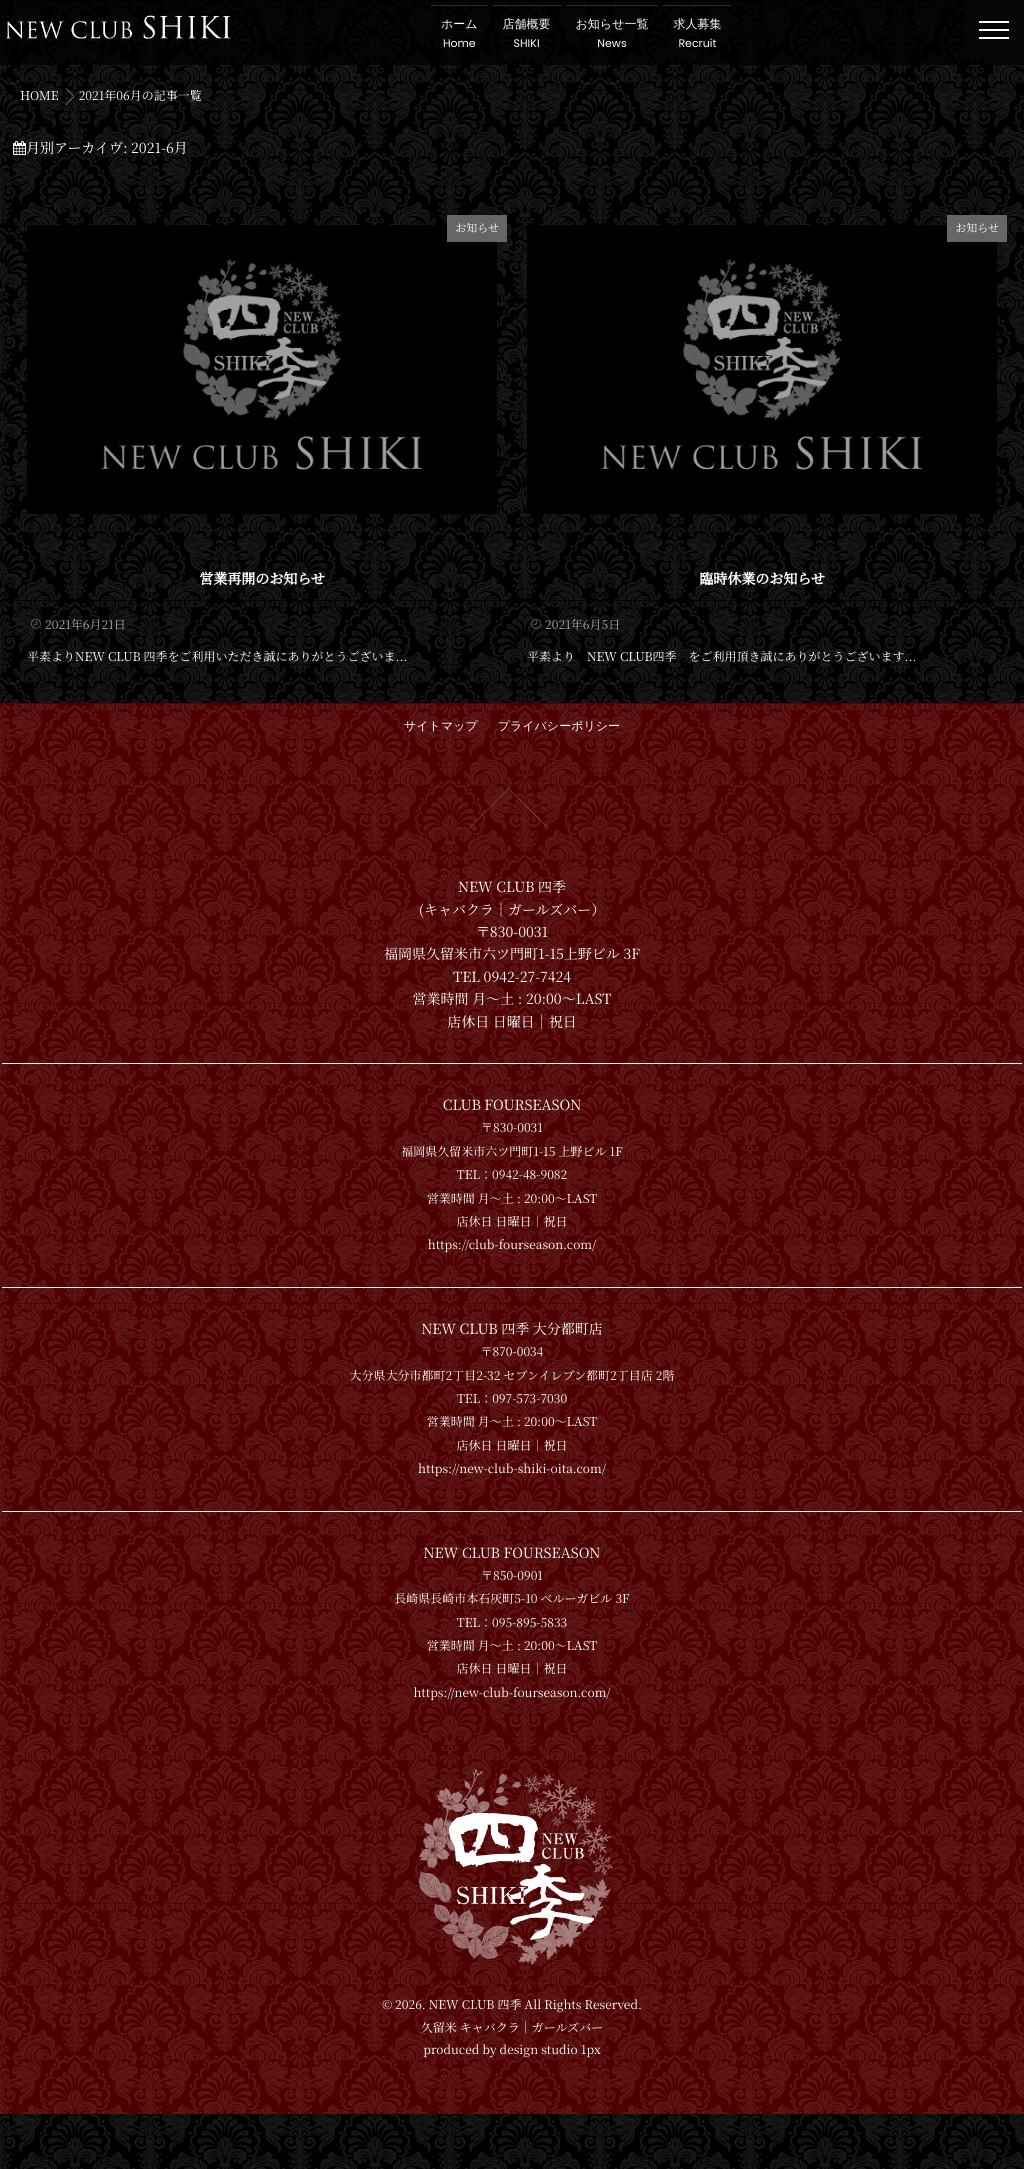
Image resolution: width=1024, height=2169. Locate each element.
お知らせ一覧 (628, 34)
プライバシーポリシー (559, 719)
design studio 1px (550, 2104)
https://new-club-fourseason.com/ (511, 1684)
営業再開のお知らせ (262, 571)
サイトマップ (441, 719)
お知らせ (477, 228)
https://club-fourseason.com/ (512, 1237)
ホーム (476, 34)
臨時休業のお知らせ (762, 571)
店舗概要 (543, 34)
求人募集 (714, 34)
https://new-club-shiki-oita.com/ (512, 1461)
